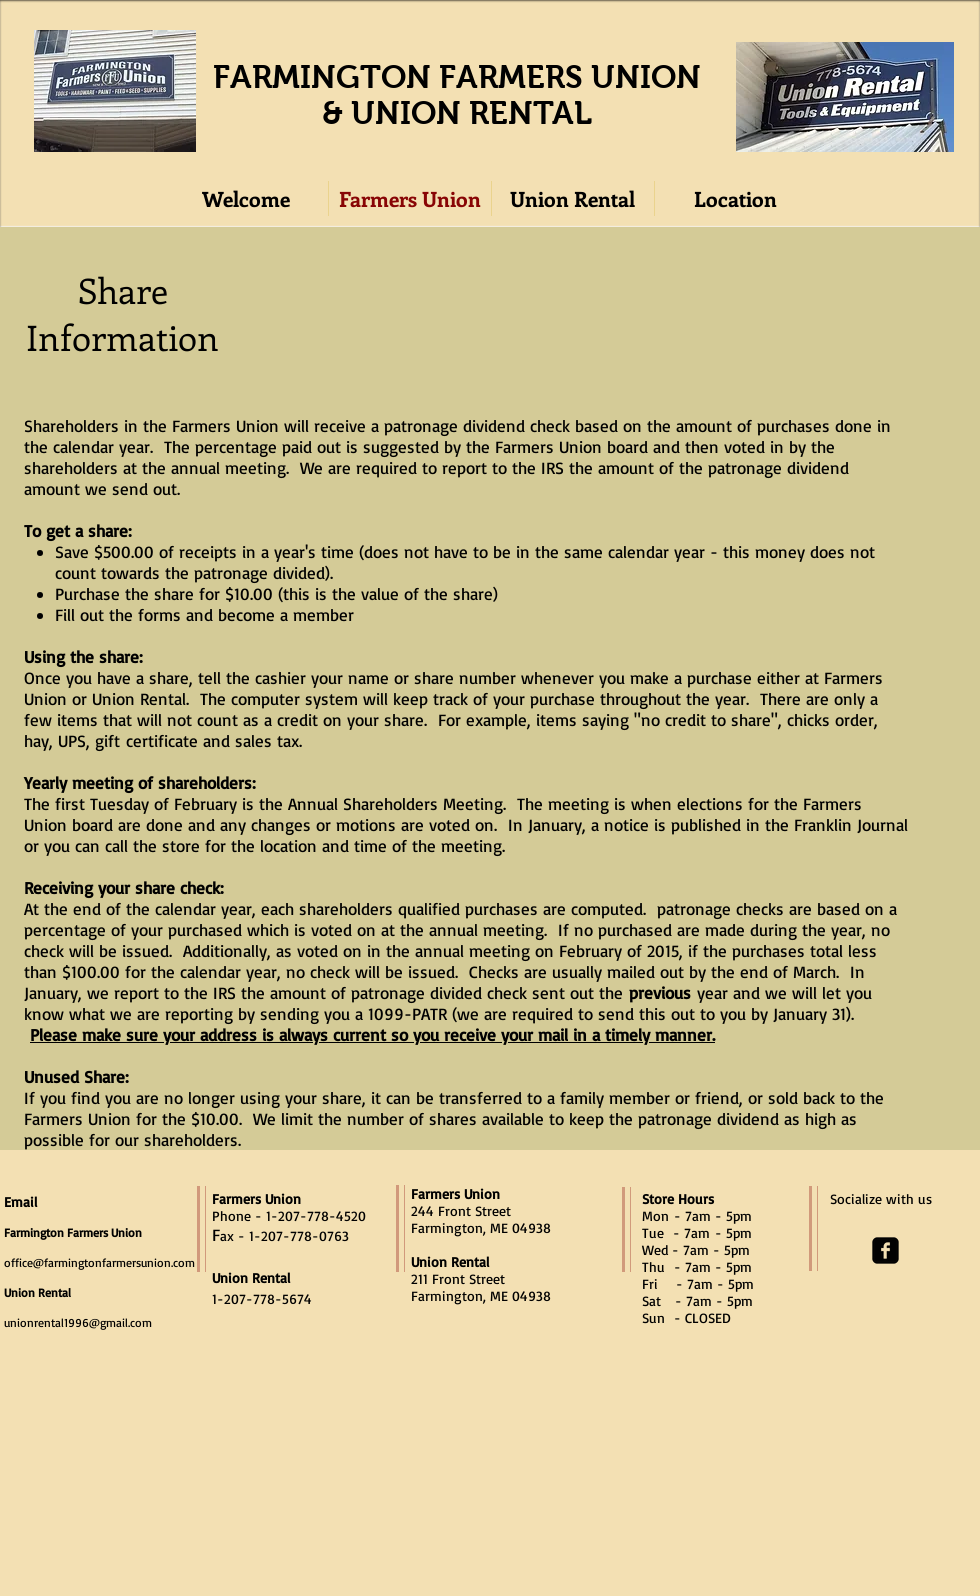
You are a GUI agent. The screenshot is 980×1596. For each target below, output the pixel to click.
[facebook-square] (885, 1250)
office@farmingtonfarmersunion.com (99, 1262)
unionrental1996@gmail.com (78, 1322)
